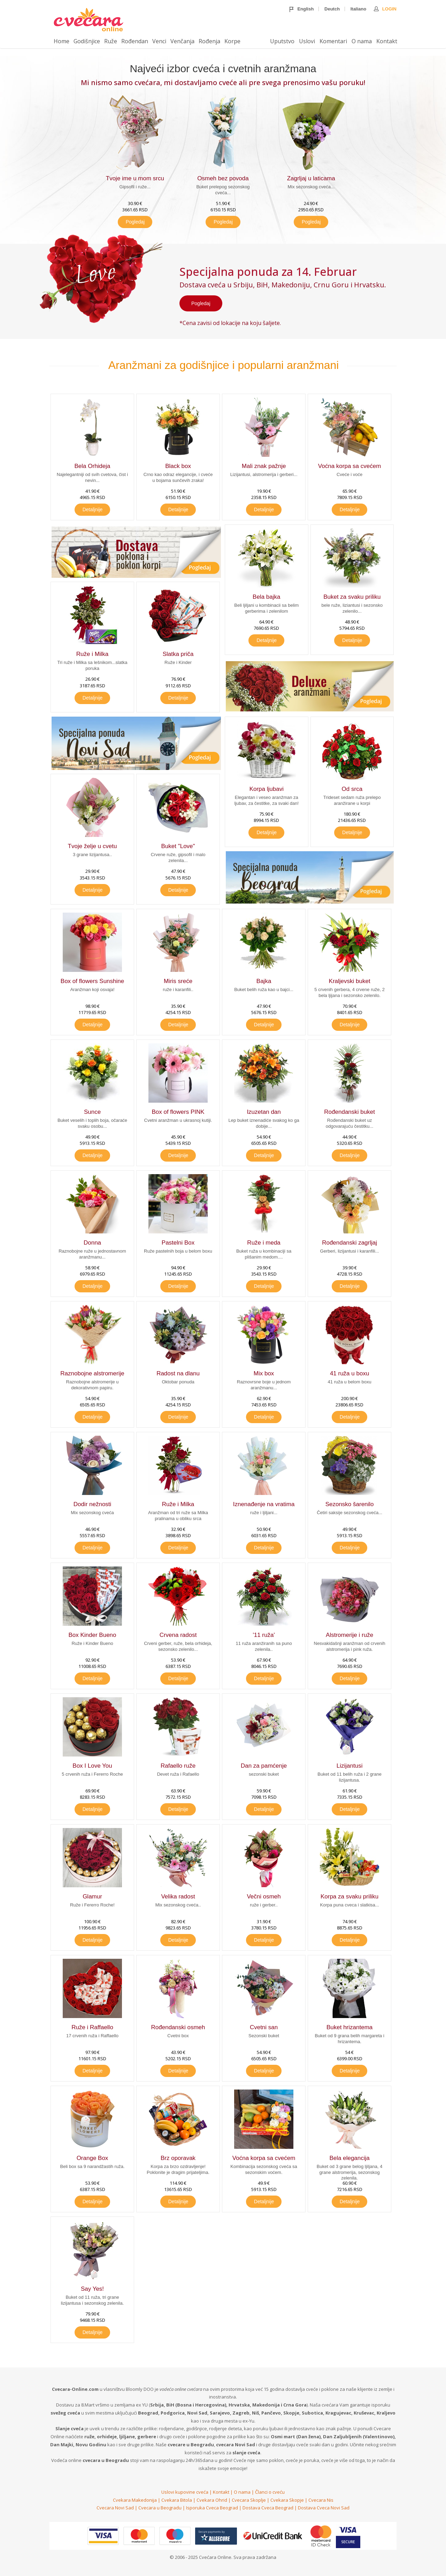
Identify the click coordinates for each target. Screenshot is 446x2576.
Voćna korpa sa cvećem (349, 466)
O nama (362, 41)
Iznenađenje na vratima (264, 1504)
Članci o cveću (270, 2492)
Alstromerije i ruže (349, 1635)
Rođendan (134, 41)
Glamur (92, 1896)
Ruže (110, 41)
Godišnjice (87, 41)
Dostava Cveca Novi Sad (323, 2508)
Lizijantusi (350, 1765)
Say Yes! (92, 2289)
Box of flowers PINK (178, 1112)
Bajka (263, 981)
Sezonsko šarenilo (349, 1504)
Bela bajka (266, 597)
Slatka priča (178, 654)
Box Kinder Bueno (92, 1635)
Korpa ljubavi (266, 789)
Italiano (359, 9)
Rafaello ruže (178, 1765)
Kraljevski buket (349, 981)
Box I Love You (92, 1765)
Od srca (352, 789)
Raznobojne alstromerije (92, 1373)
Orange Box (92, 2158)
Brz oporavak (178, 2158)
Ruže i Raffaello (92, 2027)
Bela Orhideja (92, 466)
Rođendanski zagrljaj (349, 1242)
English (302, 9)
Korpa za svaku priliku (349, 1896)
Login (385, 9)
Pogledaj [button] (135, 222)
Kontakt (386, 41)
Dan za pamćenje (264, 1765)
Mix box (264, 1373)
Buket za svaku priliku (351, 597)
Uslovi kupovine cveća (184, 2492)
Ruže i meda (263, 1242)
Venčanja (182, 41)
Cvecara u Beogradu (160, 2508)
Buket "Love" (178, 846)
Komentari (333, 41)
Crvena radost (178, 1635)
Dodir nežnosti (93, 1504)
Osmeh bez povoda (222, 178)
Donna (92, 1242)
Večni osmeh (263, 1896)
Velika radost (178, 1896)
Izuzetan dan (263, 1112)
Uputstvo (282, 41)
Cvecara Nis (320, 2500)
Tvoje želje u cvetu (92, 846)
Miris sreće (178, 981)
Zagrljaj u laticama (311, 178)
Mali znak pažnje (264, 466)
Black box (178, 466)
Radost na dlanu (178, 1373)
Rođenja (209, 41)
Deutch (332, 9)
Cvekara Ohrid (212, 2500)
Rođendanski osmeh (178, 2027)
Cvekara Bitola (176, 2500)
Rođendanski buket (349, 1112)
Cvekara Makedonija (135, 2500)
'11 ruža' (264, 1635)
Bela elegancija (349, 2158)
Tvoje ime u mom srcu (135, 178)
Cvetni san (264, 2027)
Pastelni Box (178, 1242)
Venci (159, 41)
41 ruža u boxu (349, 1373)
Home (61, 41)
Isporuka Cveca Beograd (212, 2508)
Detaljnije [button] (93, 509)
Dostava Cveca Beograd (268, 2508)
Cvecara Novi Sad (115, 2508)
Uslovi (307, 41)
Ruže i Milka (92, 654)
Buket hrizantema (349, 2027)
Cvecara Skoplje (249, 2500)
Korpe (232, 41)
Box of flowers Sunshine (92, 981)
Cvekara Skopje (287, 2500)
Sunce (92, 1112)
